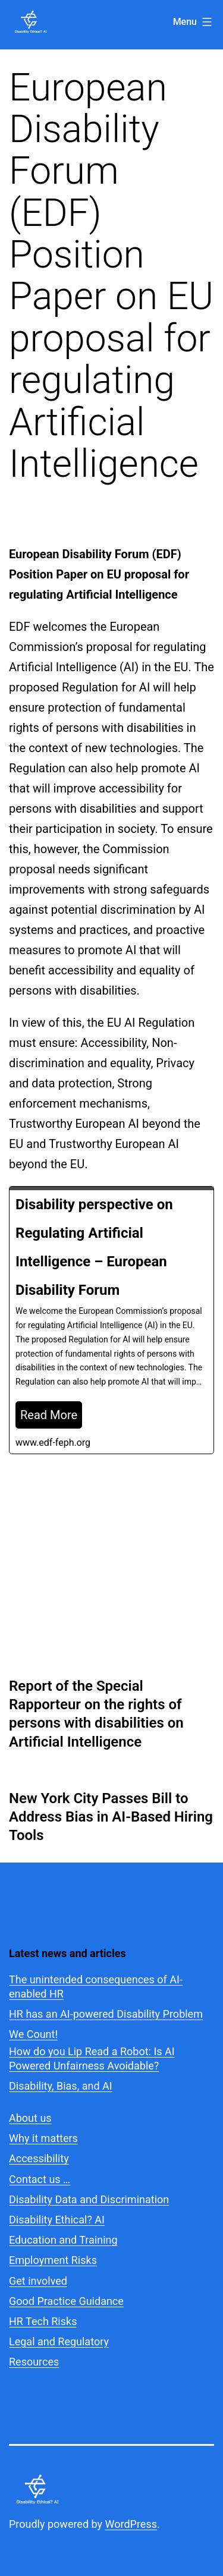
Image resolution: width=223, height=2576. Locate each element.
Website (60, 1587)
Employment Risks (53, 2260)
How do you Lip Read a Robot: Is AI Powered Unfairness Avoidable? (92, 2058)
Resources (34, 2361)
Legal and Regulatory (59, 2341)
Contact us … (39, 2179)
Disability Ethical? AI (57, 2219)
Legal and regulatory (118, 1571)
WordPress (131, 2524)
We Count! (33, 2034)
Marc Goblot (48, 1555)
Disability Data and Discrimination (89, 2199)
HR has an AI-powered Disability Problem (106, 2014)
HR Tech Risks (43, 2321)
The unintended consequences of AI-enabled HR (96, 1986)
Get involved (38, 2281)
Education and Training (63, 2240)
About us (30, 2118)
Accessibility (39, 2158)
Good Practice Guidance (66, 2301)
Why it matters (43, 2138)
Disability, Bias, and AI (60, 2086)
